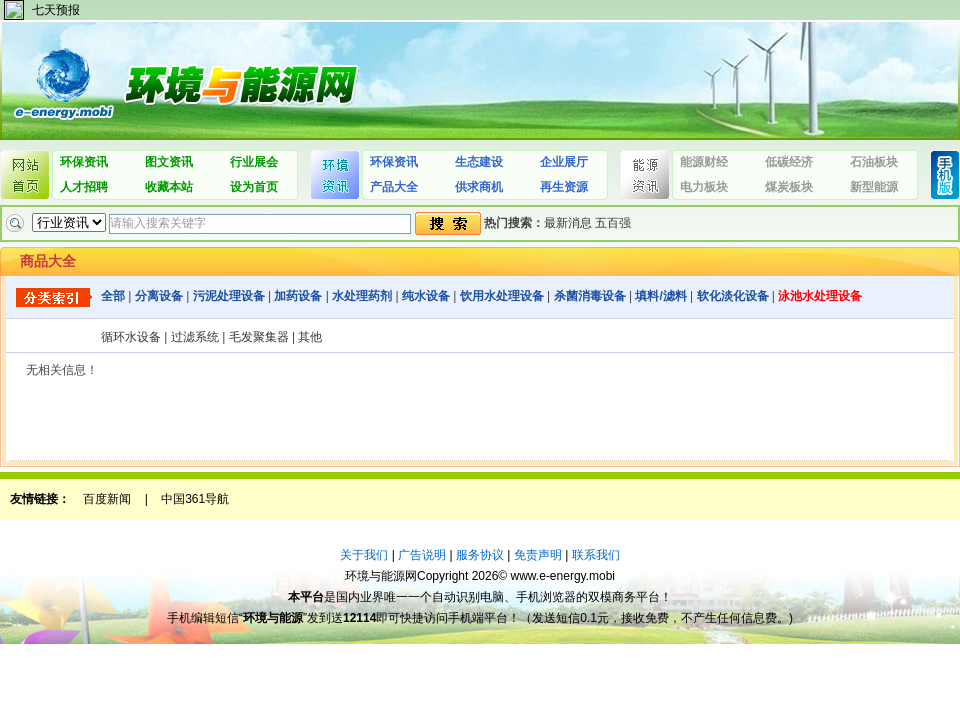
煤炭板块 (789, 187)
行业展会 (254, 162)
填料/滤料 (660, 296)
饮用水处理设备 (502, 296)
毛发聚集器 (259, 337)
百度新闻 (107, 499)
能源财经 (704, 162)
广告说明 (422, 555)
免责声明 (538, 555)
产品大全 (394, 187)
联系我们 (596, 555)
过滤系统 (195, 337)
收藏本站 (169, 187)
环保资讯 (84, 162)
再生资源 (564, 187)
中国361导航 (195, 499)
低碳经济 (789, 162)
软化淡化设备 (733, 296)
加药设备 (298, 296)
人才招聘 (84, 187)
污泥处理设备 (229, 296)
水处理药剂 (362, 296)
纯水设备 (426, 296)
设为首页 (254, 187)
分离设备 (159, 296)
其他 (310, 337)
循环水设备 (131, 337)
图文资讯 (169, 162)
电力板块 (704, 187)
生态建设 (479, 162)
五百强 (613, 223)
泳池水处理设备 (820, 296)
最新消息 (568, 223)
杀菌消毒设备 (590, 296)
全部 (113, 296)
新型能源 (874, 187)
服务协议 (480, 555)
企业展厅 (564, 162)
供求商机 (479, 187)
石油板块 (874, 162)
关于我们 (364, 555)
